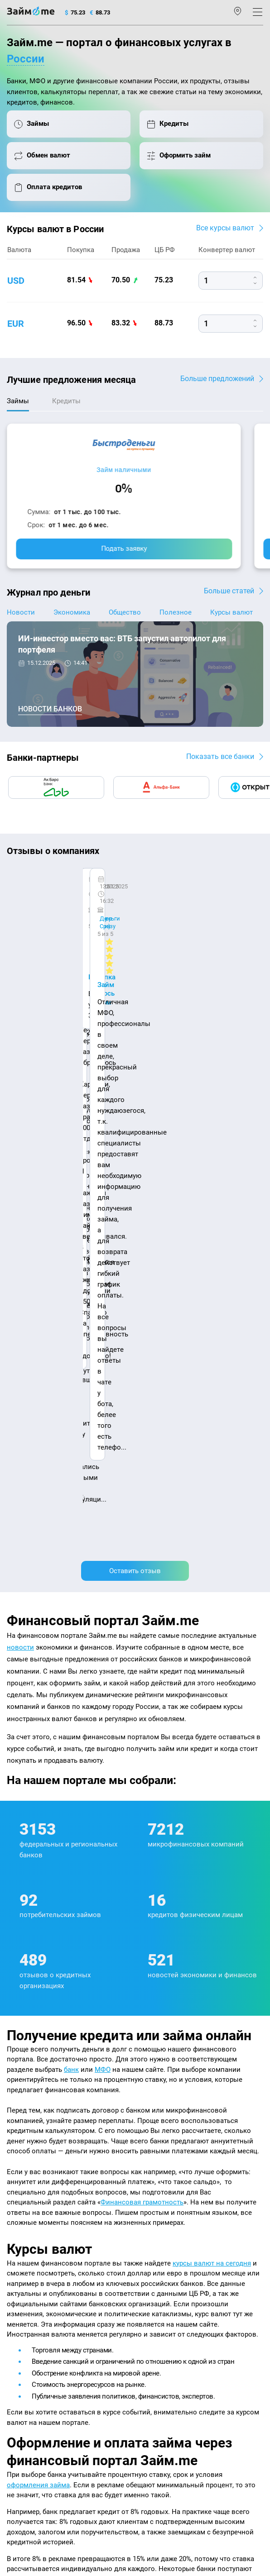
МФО (103, 1494)
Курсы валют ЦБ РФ (34, 2259)
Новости (21, 612)
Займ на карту (158, 2270)
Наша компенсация (167, 2201)
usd (15, 280)
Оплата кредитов (30, 2331)
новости (20, 1073)
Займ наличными (123, 469)
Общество (125, 612)
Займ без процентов (167, 2307)
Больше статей (229, 591)
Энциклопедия (28, 2235)
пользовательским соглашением (91, 2461)
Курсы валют (231, 612)
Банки (15, 2294)
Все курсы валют (225, 228)
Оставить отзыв (135, 996)
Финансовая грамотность (142, 1627)
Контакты (48, 2201)
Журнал (18, 2222)
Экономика (71, 612)
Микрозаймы (157, 2222)
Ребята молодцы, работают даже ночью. (80, 904)
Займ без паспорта (165, 2294)
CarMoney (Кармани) (51, 887)
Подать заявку (124, 548)
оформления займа (38, 1910)
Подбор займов (28, 2342)
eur (15, 323)
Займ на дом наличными (174, 2259)
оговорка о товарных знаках (44, 2489)
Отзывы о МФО (27, 2283)
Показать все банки (220, 756)
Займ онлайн (157, 2246)
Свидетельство (26, 2497)
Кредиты (19, 2318)
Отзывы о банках (30, 2270)
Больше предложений (217, 378)
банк (71, 1494)
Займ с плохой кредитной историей (188, 2283)
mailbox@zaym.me (40, 2388)
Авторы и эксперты (100, 2201)
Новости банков (50, 709)
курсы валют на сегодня (212, 1688)
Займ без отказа (161, 2331)
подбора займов (152, 2051)
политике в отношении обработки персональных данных (136, 2453)
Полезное (175, 612)
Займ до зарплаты (164, 2318)
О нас (14, 2201)
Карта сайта (224, 2201)
